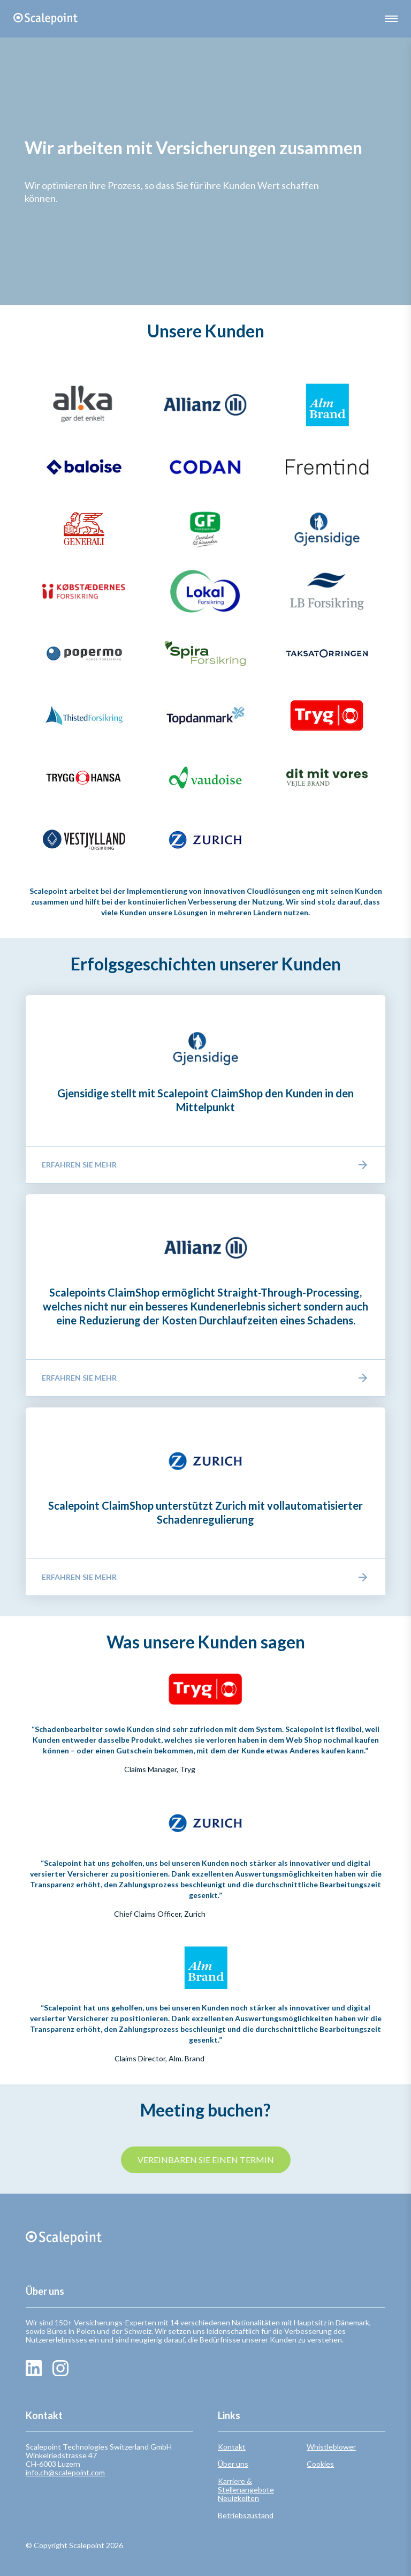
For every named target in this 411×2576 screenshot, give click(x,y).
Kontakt (232, 2447)
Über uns (233, 2464)
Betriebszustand (245, 2515)
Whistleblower (331, 2447)
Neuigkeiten (238, 2498)
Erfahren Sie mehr (205, 1164)
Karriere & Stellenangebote (246, 2485)
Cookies (320, 2464)
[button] (391, 18)
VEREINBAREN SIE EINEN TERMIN (206, 2160)
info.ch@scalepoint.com (65, 2472)
